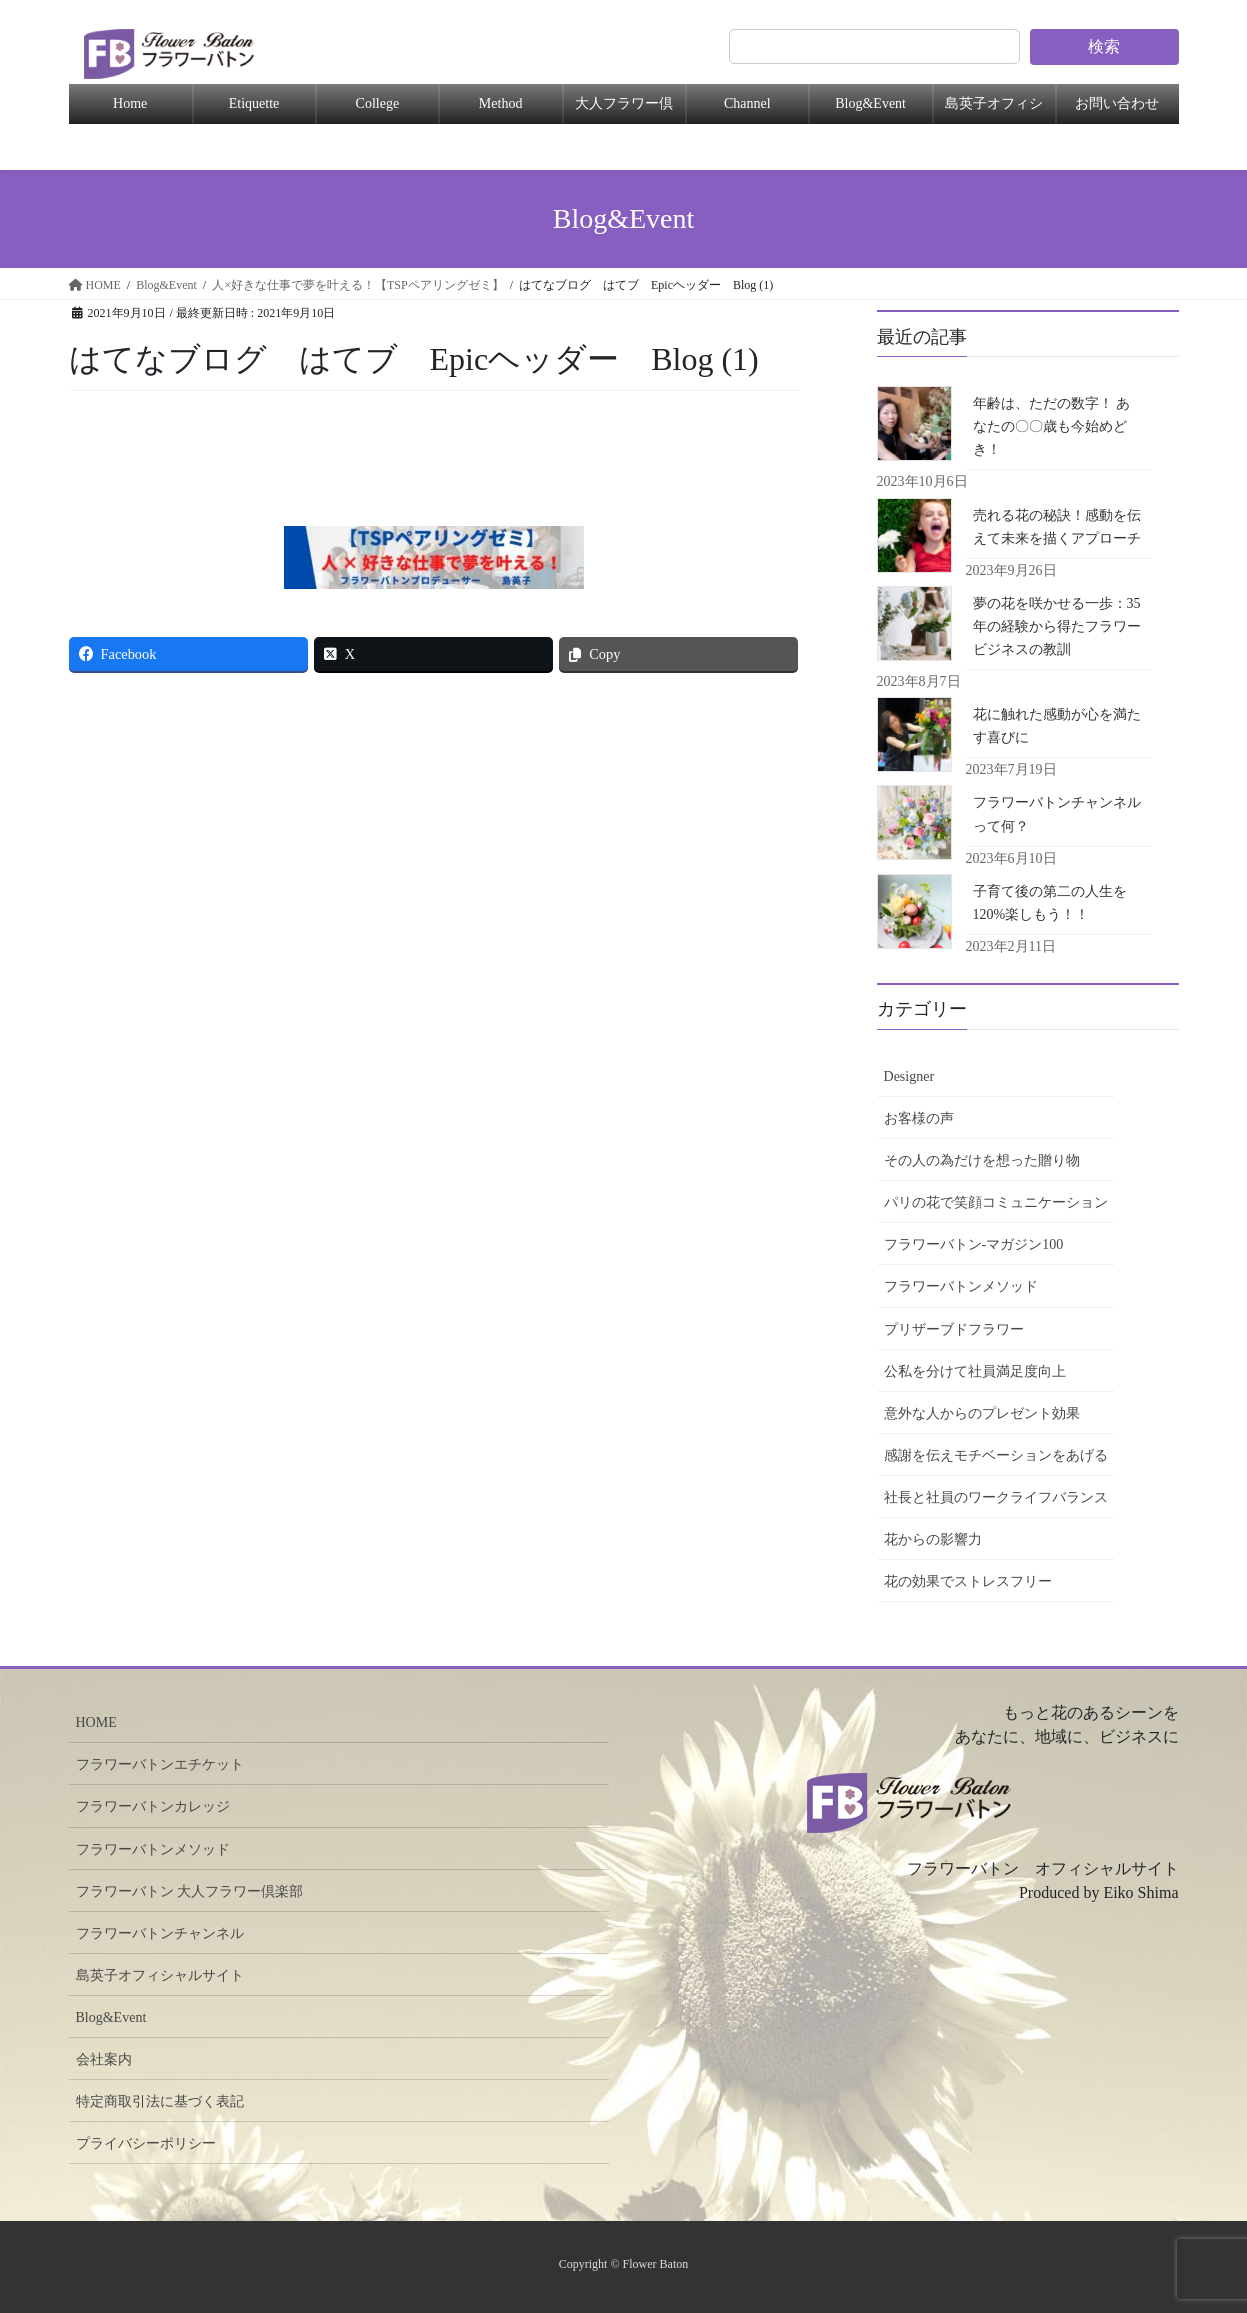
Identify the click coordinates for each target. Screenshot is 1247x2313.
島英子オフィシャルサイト (160, 1975)
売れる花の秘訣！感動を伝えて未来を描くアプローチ (1057, 527)
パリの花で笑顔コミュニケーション (996, 1202)
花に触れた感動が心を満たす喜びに (1057, 726)
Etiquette (254, 103)
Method (501, 103)
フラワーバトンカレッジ (153, 1806)
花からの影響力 (933, 1539)
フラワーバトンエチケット (160, 1764)
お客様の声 (919, 1118)
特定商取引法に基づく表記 (160, 2101)
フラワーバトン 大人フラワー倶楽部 (190, 1891)
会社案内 (104, 2059)
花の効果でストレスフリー (968, 1581)
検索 (1104, 46)
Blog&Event (870, 103)
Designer (909, 1076)
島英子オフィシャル (994, 110)
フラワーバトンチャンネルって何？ (1057, 814)
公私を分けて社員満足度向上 (975, 1371)
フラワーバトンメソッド (961, 1286)
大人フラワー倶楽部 (624, 110)
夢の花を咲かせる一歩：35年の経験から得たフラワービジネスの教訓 (1057, 626)
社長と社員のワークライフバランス (996, 1497)
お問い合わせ (1117, 103)
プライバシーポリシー (146, 2143)
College (378, 103)
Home (130, 103)
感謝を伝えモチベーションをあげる (996, 1455)
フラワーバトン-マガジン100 (974, 1244)
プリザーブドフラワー (954, 1329)
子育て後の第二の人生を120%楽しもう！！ (1050, 903)
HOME (96, 1722)
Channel (747, 103)
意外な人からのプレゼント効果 (982, 1413)
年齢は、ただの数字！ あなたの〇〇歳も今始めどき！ (1052, 426)
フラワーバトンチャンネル (160, 1933)
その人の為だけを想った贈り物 (982, 1160)
